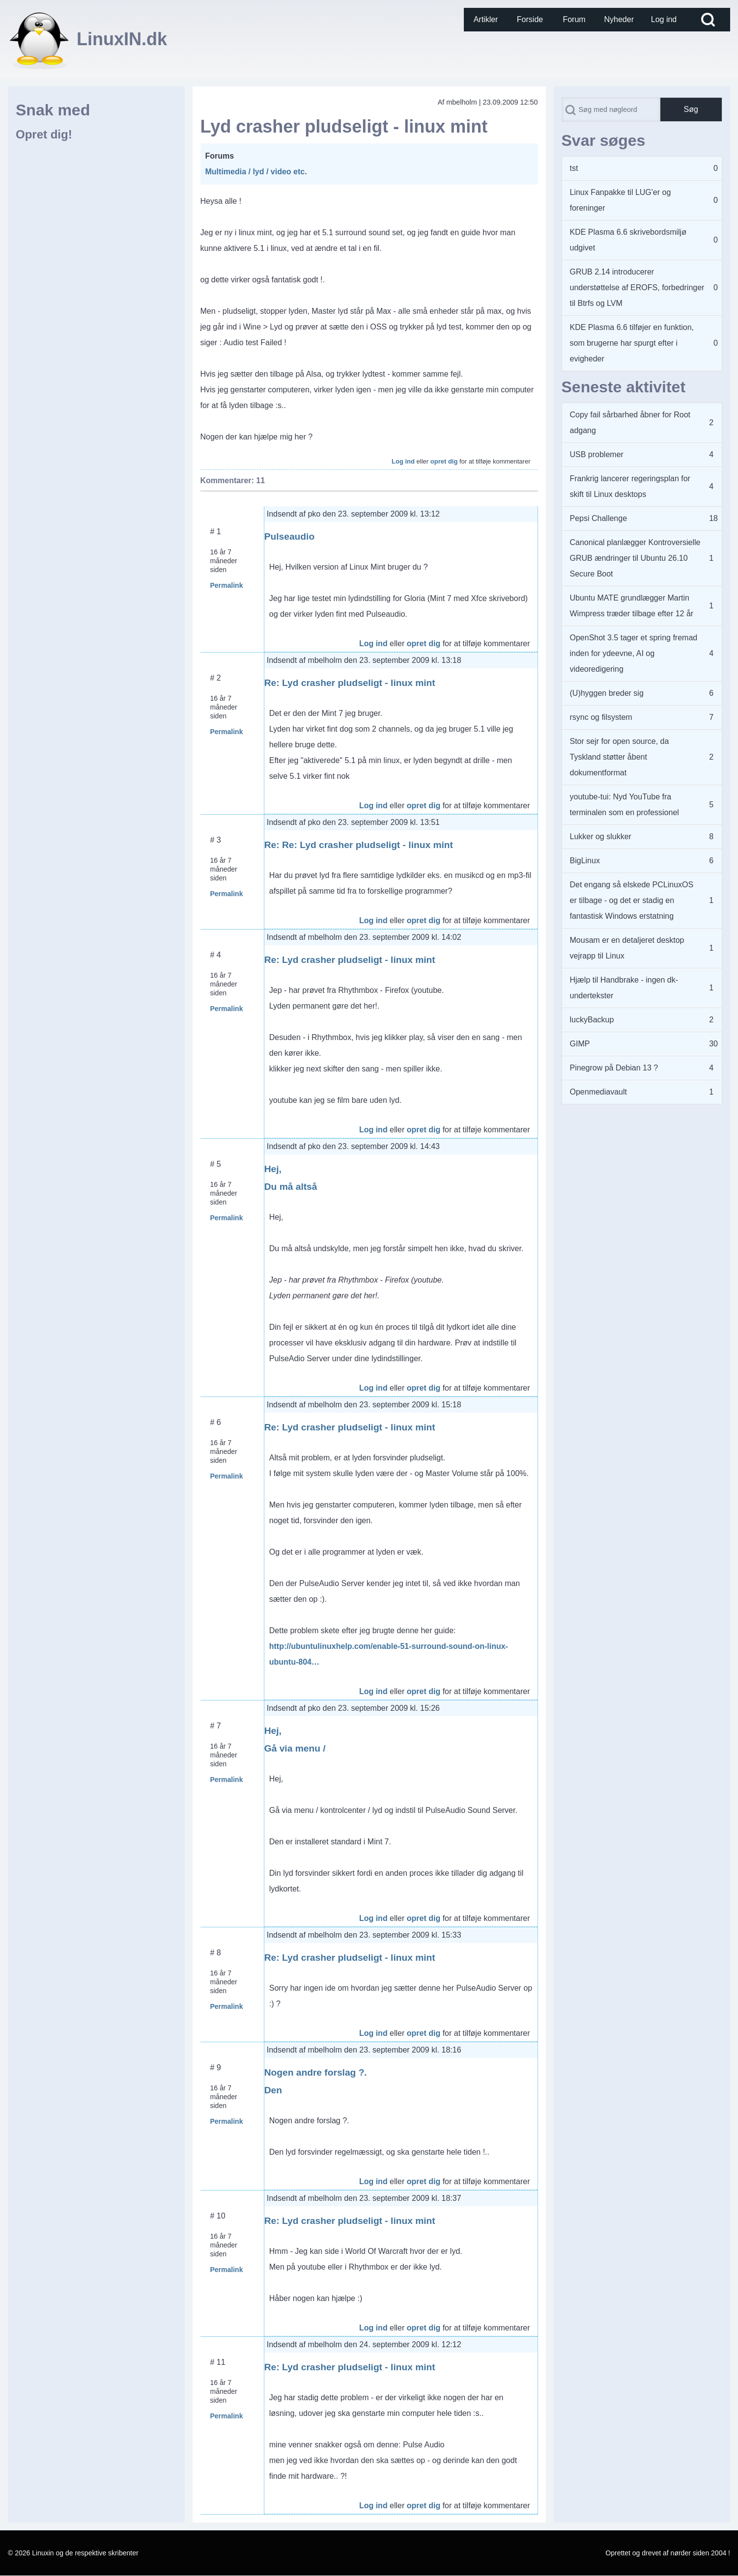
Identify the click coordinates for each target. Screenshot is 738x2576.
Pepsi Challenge (598, 518)
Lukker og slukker (600, 836)
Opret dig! (44, 134)
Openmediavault (598, 1092)
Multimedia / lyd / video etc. (256, 171)
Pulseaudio (289, 536)
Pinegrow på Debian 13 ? (614, 1068)
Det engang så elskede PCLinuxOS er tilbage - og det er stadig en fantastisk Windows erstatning (632, 900)
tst (574, 168)
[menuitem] (486, 19)
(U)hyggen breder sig (607, 693)
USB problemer (597, 454)
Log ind (403, 461)
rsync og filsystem (601, 717)
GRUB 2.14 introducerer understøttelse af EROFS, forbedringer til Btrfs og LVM (637, 287)
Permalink (226, 585)
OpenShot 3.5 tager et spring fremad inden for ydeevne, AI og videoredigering (634, 653)
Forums (219, 156)
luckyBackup (592, 1019)
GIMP (580, 1044)
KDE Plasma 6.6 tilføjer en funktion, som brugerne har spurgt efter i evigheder (632, 343)
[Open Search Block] (708, 19)
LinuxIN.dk (122, 39)
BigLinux (585, 860)
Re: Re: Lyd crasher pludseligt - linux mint (358, 845)
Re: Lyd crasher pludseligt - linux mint (349, 683)
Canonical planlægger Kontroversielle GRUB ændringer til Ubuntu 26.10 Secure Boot (635, 558)
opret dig (444, 461)
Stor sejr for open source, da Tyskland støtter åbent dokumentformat (619, 757)
